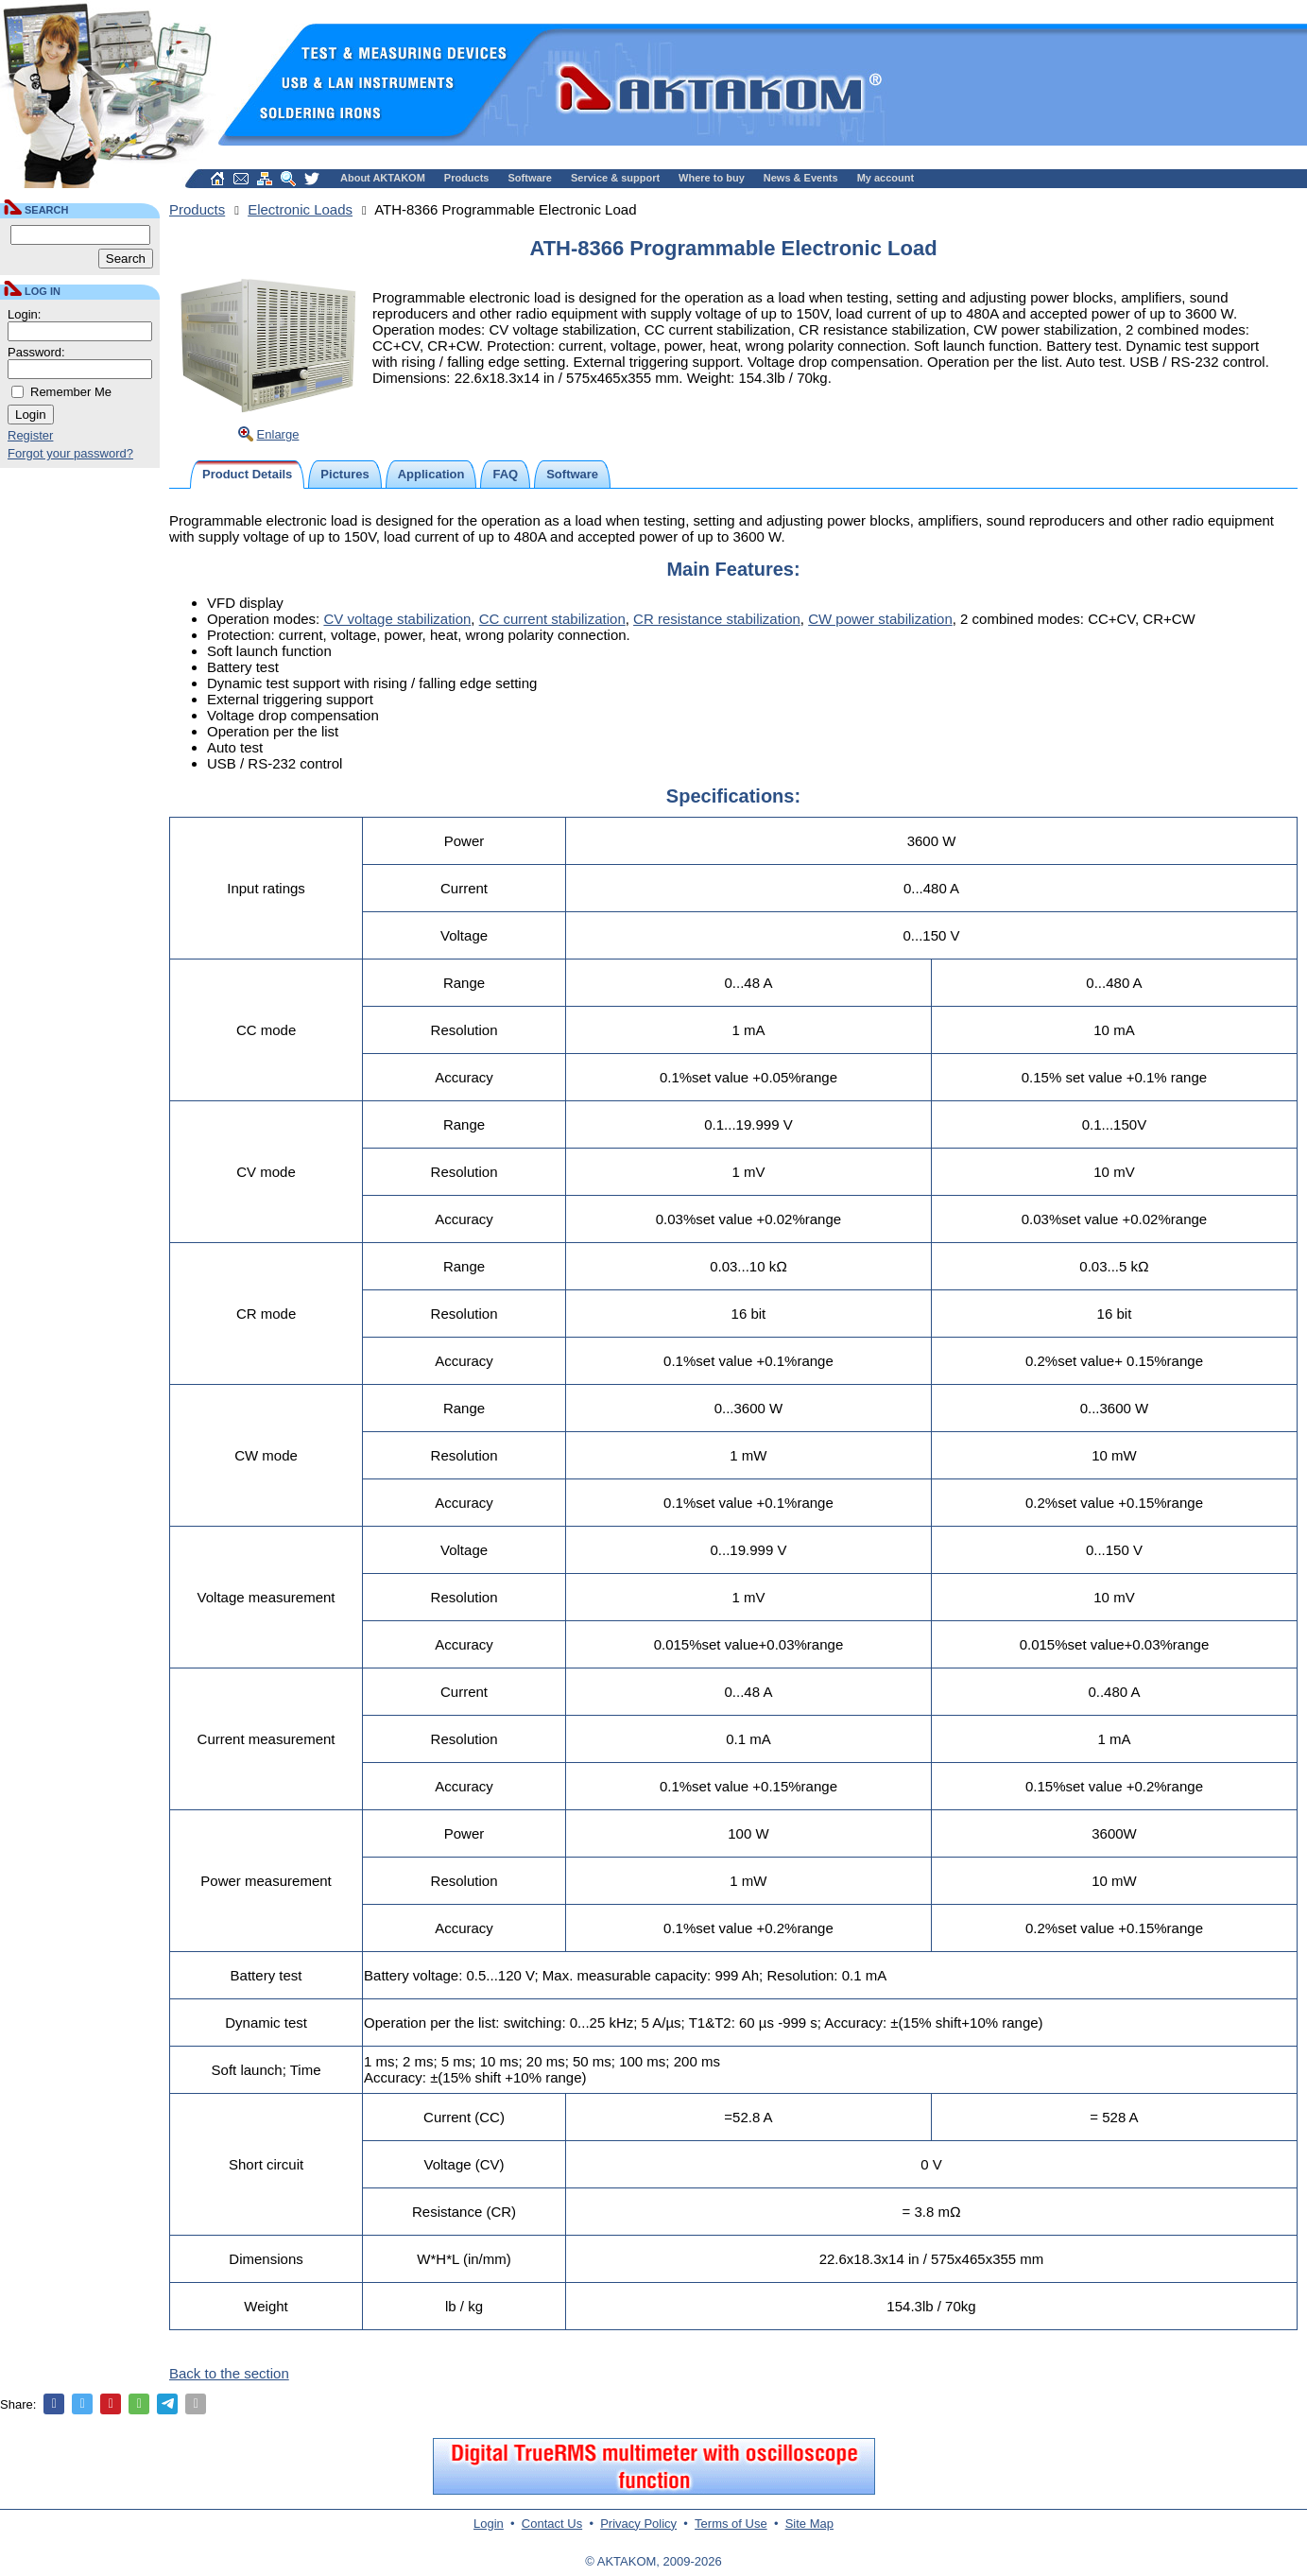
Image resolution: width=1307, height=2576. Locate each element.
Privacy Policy (638, 2523)
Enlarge (278, 434)
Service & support (615, 177)
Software (530, 177)
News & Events (801, 177)
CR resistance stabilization (716, 619)
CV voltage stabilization (397, 619)
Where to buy (712, 177)
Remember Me (71, 392)
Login (488, 2523)
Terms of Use (731, 2523)
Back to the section (229, 2373)
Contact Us (552, 2523)
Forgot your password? (70, 453)
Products (467, 177)
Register (30, 435)
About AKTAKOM (382, 177)
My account (886, 177)
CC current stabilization (552, 619)
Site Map (809, 2523)
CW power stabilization (880, 619)
